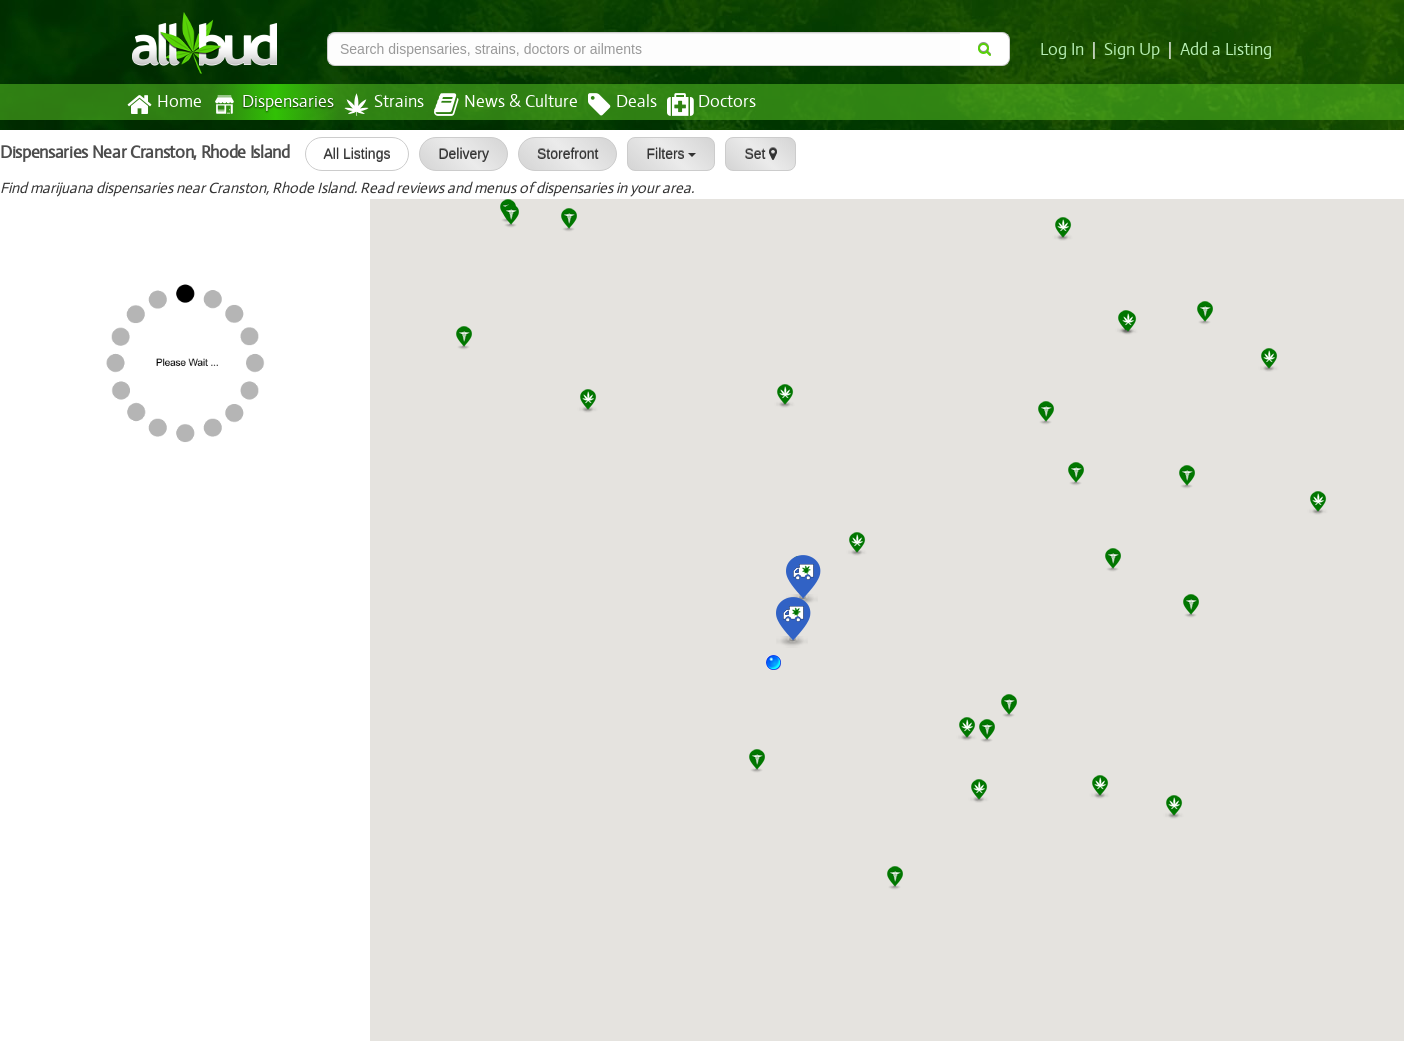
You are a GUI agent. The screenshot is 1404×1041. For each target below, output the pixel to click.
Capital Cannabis (137, 968)
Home (163, 105)
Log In (1066, 50)
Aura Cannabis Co (71, 842)
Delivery (457, 154)
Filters (665, 154)
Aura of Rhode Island (151, 399)
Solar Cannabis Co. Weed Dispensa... (207, 273)
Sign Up (1135, 50)
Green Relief (121, 336)
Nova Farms (120, 526)
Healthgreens (125, 209)
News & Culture (495, 105)
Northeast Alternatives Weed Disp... (205, 778)
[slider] (134, 229)
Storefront (561, 154)
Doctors (694, 105)
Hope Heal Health (140, 652)
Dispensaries (269, 104)
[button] (781, 670)
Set (754, 154)
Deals (607, 105)
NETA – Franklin (134, 905)
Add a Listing (1227, 50)
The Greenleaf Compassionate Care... (140, 715)
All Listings (350, 154)
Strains (377, 104)
